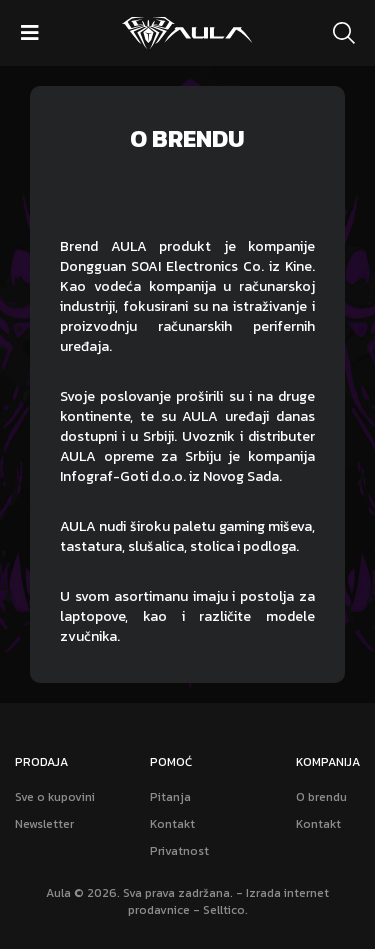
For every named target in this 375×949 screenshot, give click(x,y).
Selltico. (225, 910)
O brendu (321, 797)
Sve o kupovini (55, 797)
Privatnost (179, 851)
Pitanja (170, 797)
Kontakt (172, 824)
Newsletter (44, 824)
